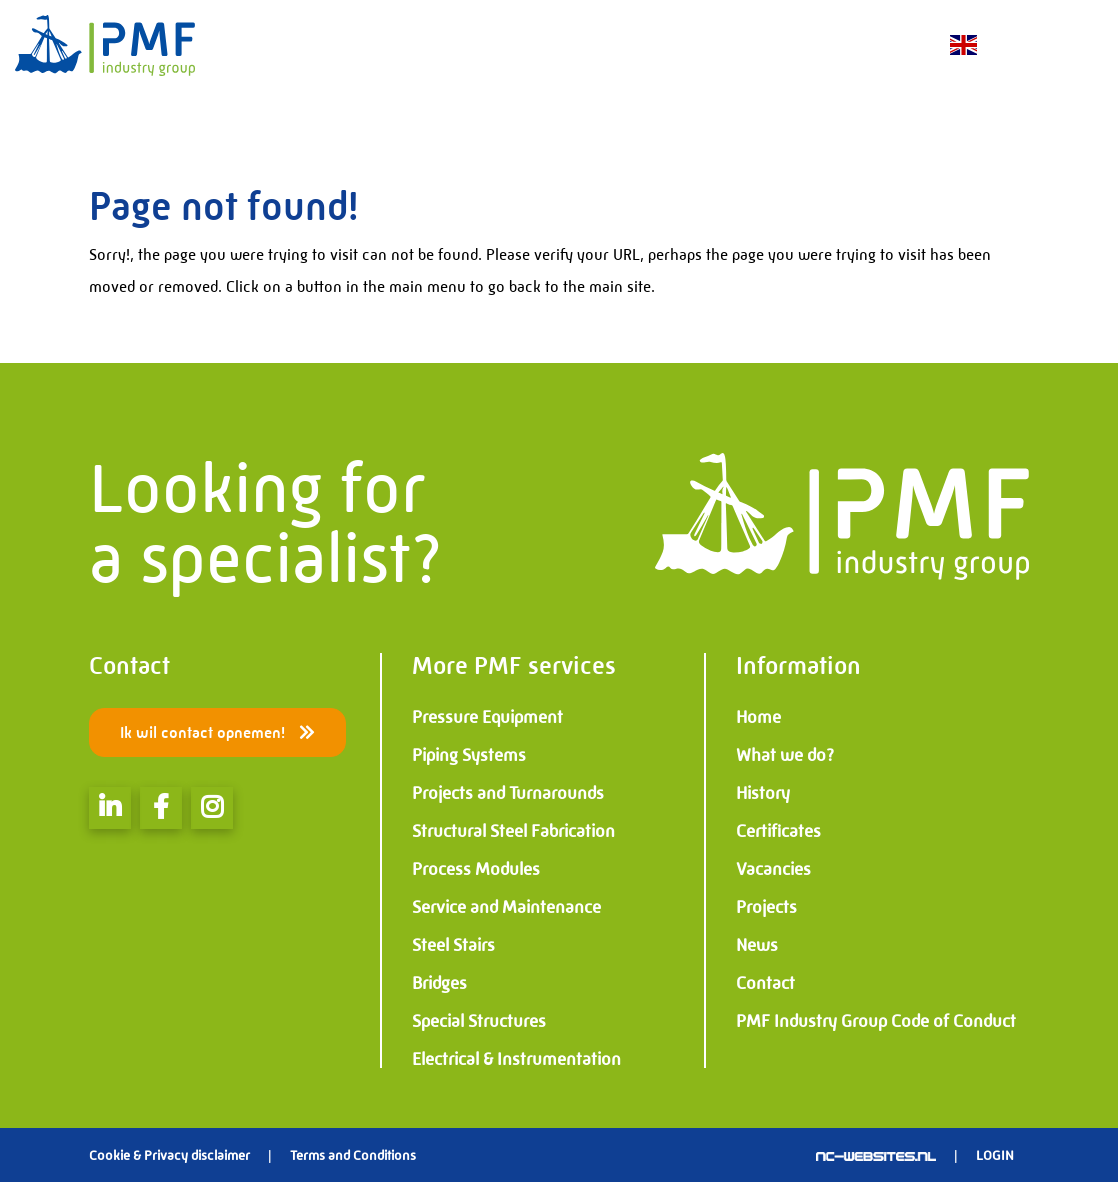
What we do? (785, 755)
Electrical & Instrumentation (516, 1059)
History (763, 793)
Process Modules (476, 869)
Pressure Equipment (487, 717)
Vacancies (773, 869)
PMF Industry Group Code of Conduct (876, 1021)
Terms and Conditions (353, 1155)
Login (995, 1155)
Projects (766, 907)
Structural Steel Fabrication (513, 831)
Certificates (778, 831)
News (757, 945)
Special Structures (479, 1021)
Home (758, 717)
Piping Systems (469, 755)
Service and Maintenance (506, 907)
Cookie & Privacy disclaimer (169, 1155)
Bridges (439, 983)
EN (961, 45)
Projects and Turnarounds (508, 793)
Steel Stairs (453, 945)
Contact (765, 983)
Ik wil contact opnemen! (217, 732)
